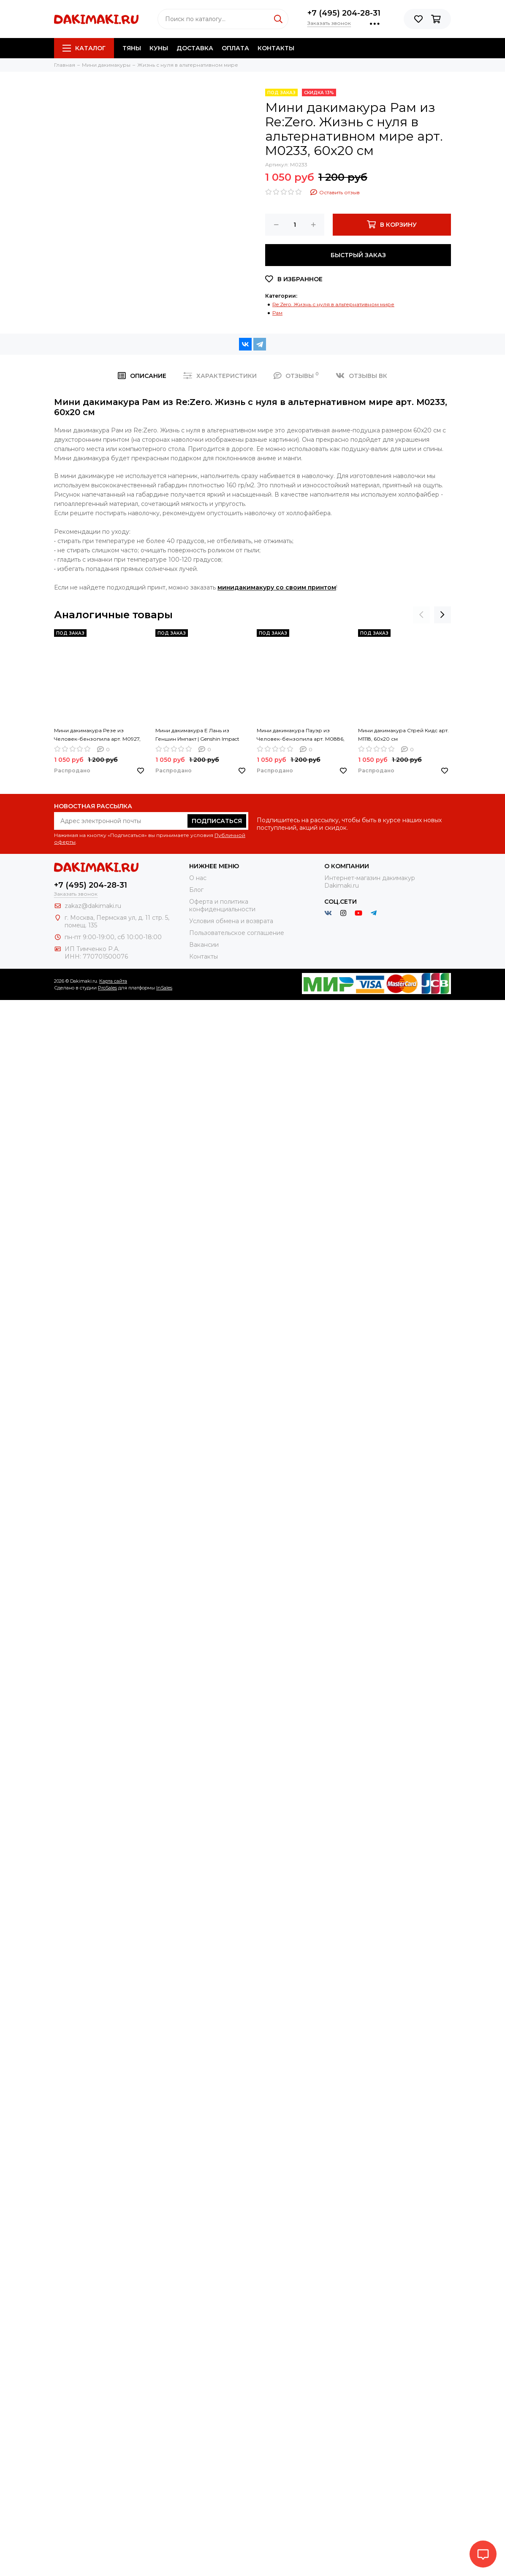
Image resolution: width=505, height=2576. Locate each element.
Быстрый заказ (358, 255)
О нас (197, 878)
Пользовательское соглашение (236, 933)
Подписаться (217, 821)
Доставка (194, 48)
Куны (158, 48)
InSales (164, 988)
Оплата (235, 48)
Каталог (84, 48)
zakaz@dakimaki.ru (93, 906)
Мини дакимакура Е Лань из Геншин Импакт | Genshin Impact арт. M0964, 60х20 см (197, 735)
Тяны (131, 48)
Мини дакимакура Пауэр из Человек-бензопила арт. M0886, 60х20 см (301, 735)
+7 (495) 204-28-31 (343, 13)
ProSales (107, 988)
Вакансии (204, 944)
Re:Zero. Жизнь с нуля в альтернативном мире (333, 304)
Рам (277, 313)
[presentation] (421, 614)
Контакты (276, 48)
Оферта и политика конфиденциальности (222, 905)
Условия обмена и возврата (231, 921)
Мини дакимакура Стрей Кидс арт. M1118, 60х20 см (403, 734)
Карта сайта (113, 981)
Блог (196, 890)
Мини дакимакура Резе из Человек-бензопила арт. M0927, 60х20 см (97, 735)
